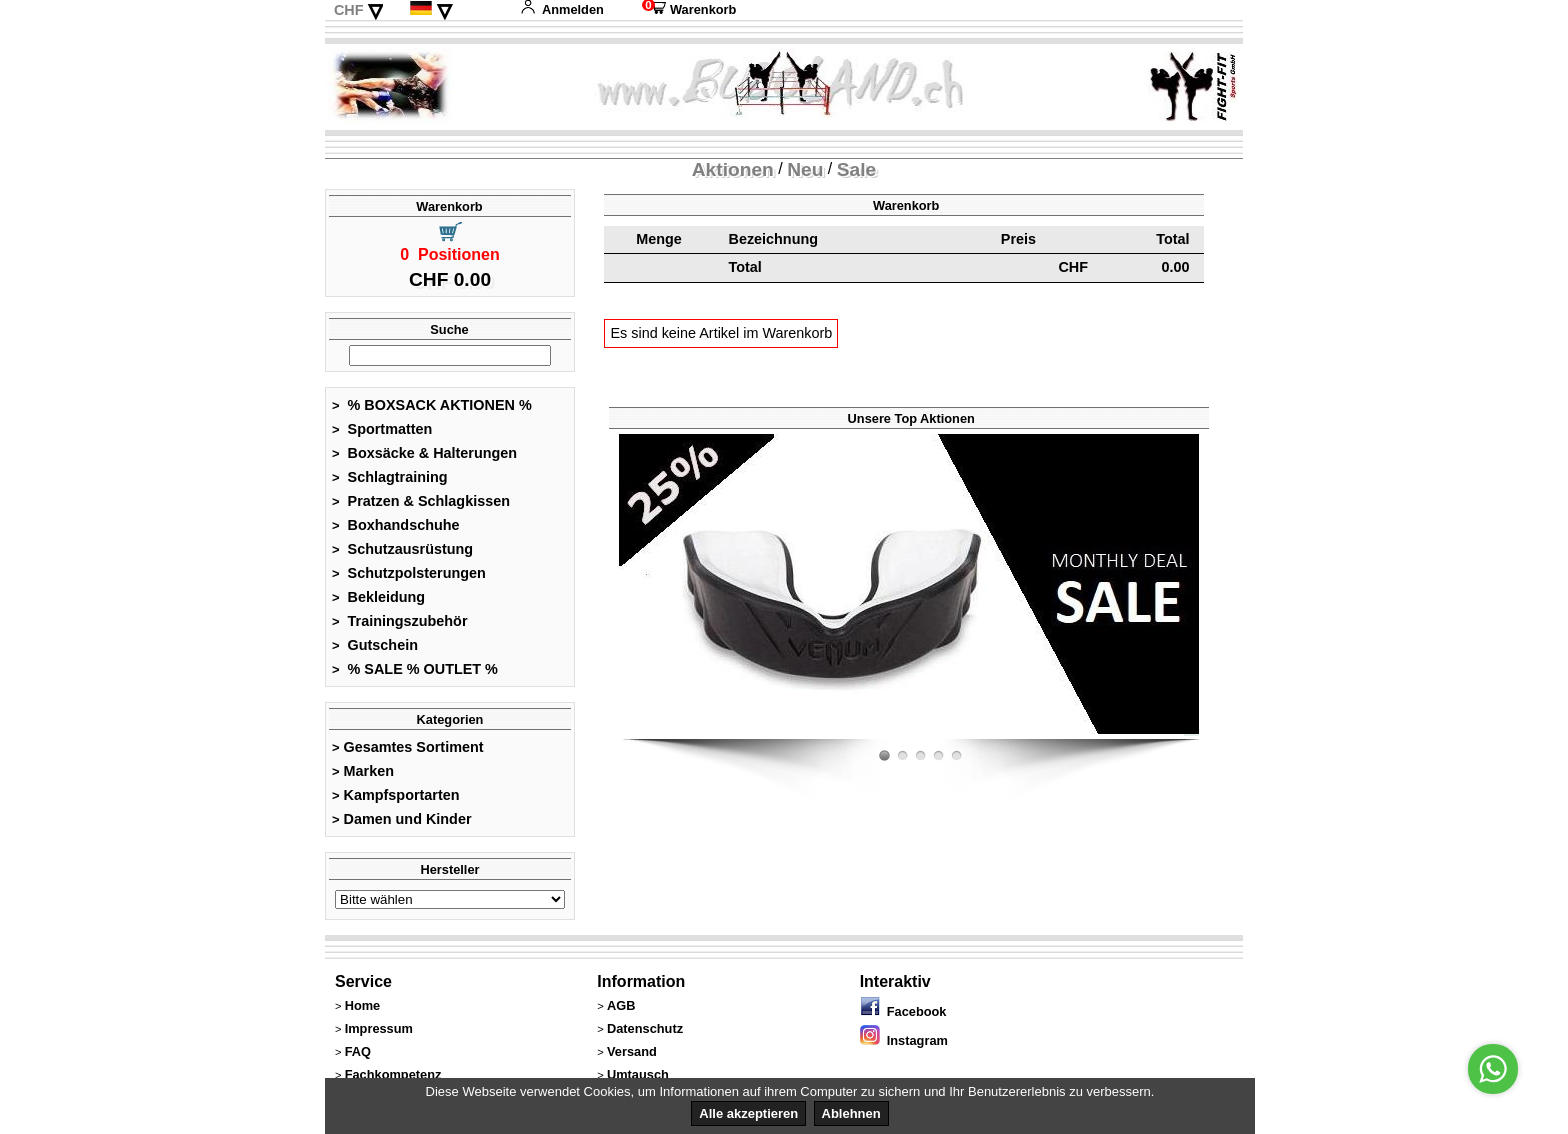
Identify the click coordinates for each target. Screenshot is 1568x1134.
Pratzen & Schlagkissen (421, 501)
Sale (856, 169)
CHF (349, 10)
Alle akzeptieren (748, 1113)
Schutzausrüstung (402, 549)
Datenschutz (645, 1028)
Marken (363, 771)
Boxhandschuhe (396, 525)
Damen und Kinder (402, 819)
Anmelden (562, 9)
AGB (621, 1005)
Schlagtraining (390, 477)
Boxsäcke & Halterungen (424, 453)
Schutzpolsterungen (409, 573)
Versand (632, 1051)
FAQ (358, 1051)
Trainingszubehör (400, 621)
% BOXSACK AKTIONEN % (432, 405)
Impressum (379, 1028)
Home (363, 1005)
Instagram (904, 1040)
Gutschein (375, 645)
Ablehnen (851, 1113)
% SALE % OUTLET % (415, 669)
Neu (805, 169)
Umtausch (638, 1074)
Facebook (903, 1011)
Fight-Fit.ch (1194, 735)
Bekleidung (378, 597)
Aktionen (733, 169)
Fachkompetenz (393, 1074)
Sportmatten (382, 429)
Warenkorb (689, 9)
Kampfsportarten (396, 795)
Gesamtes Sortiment (408, 747)
